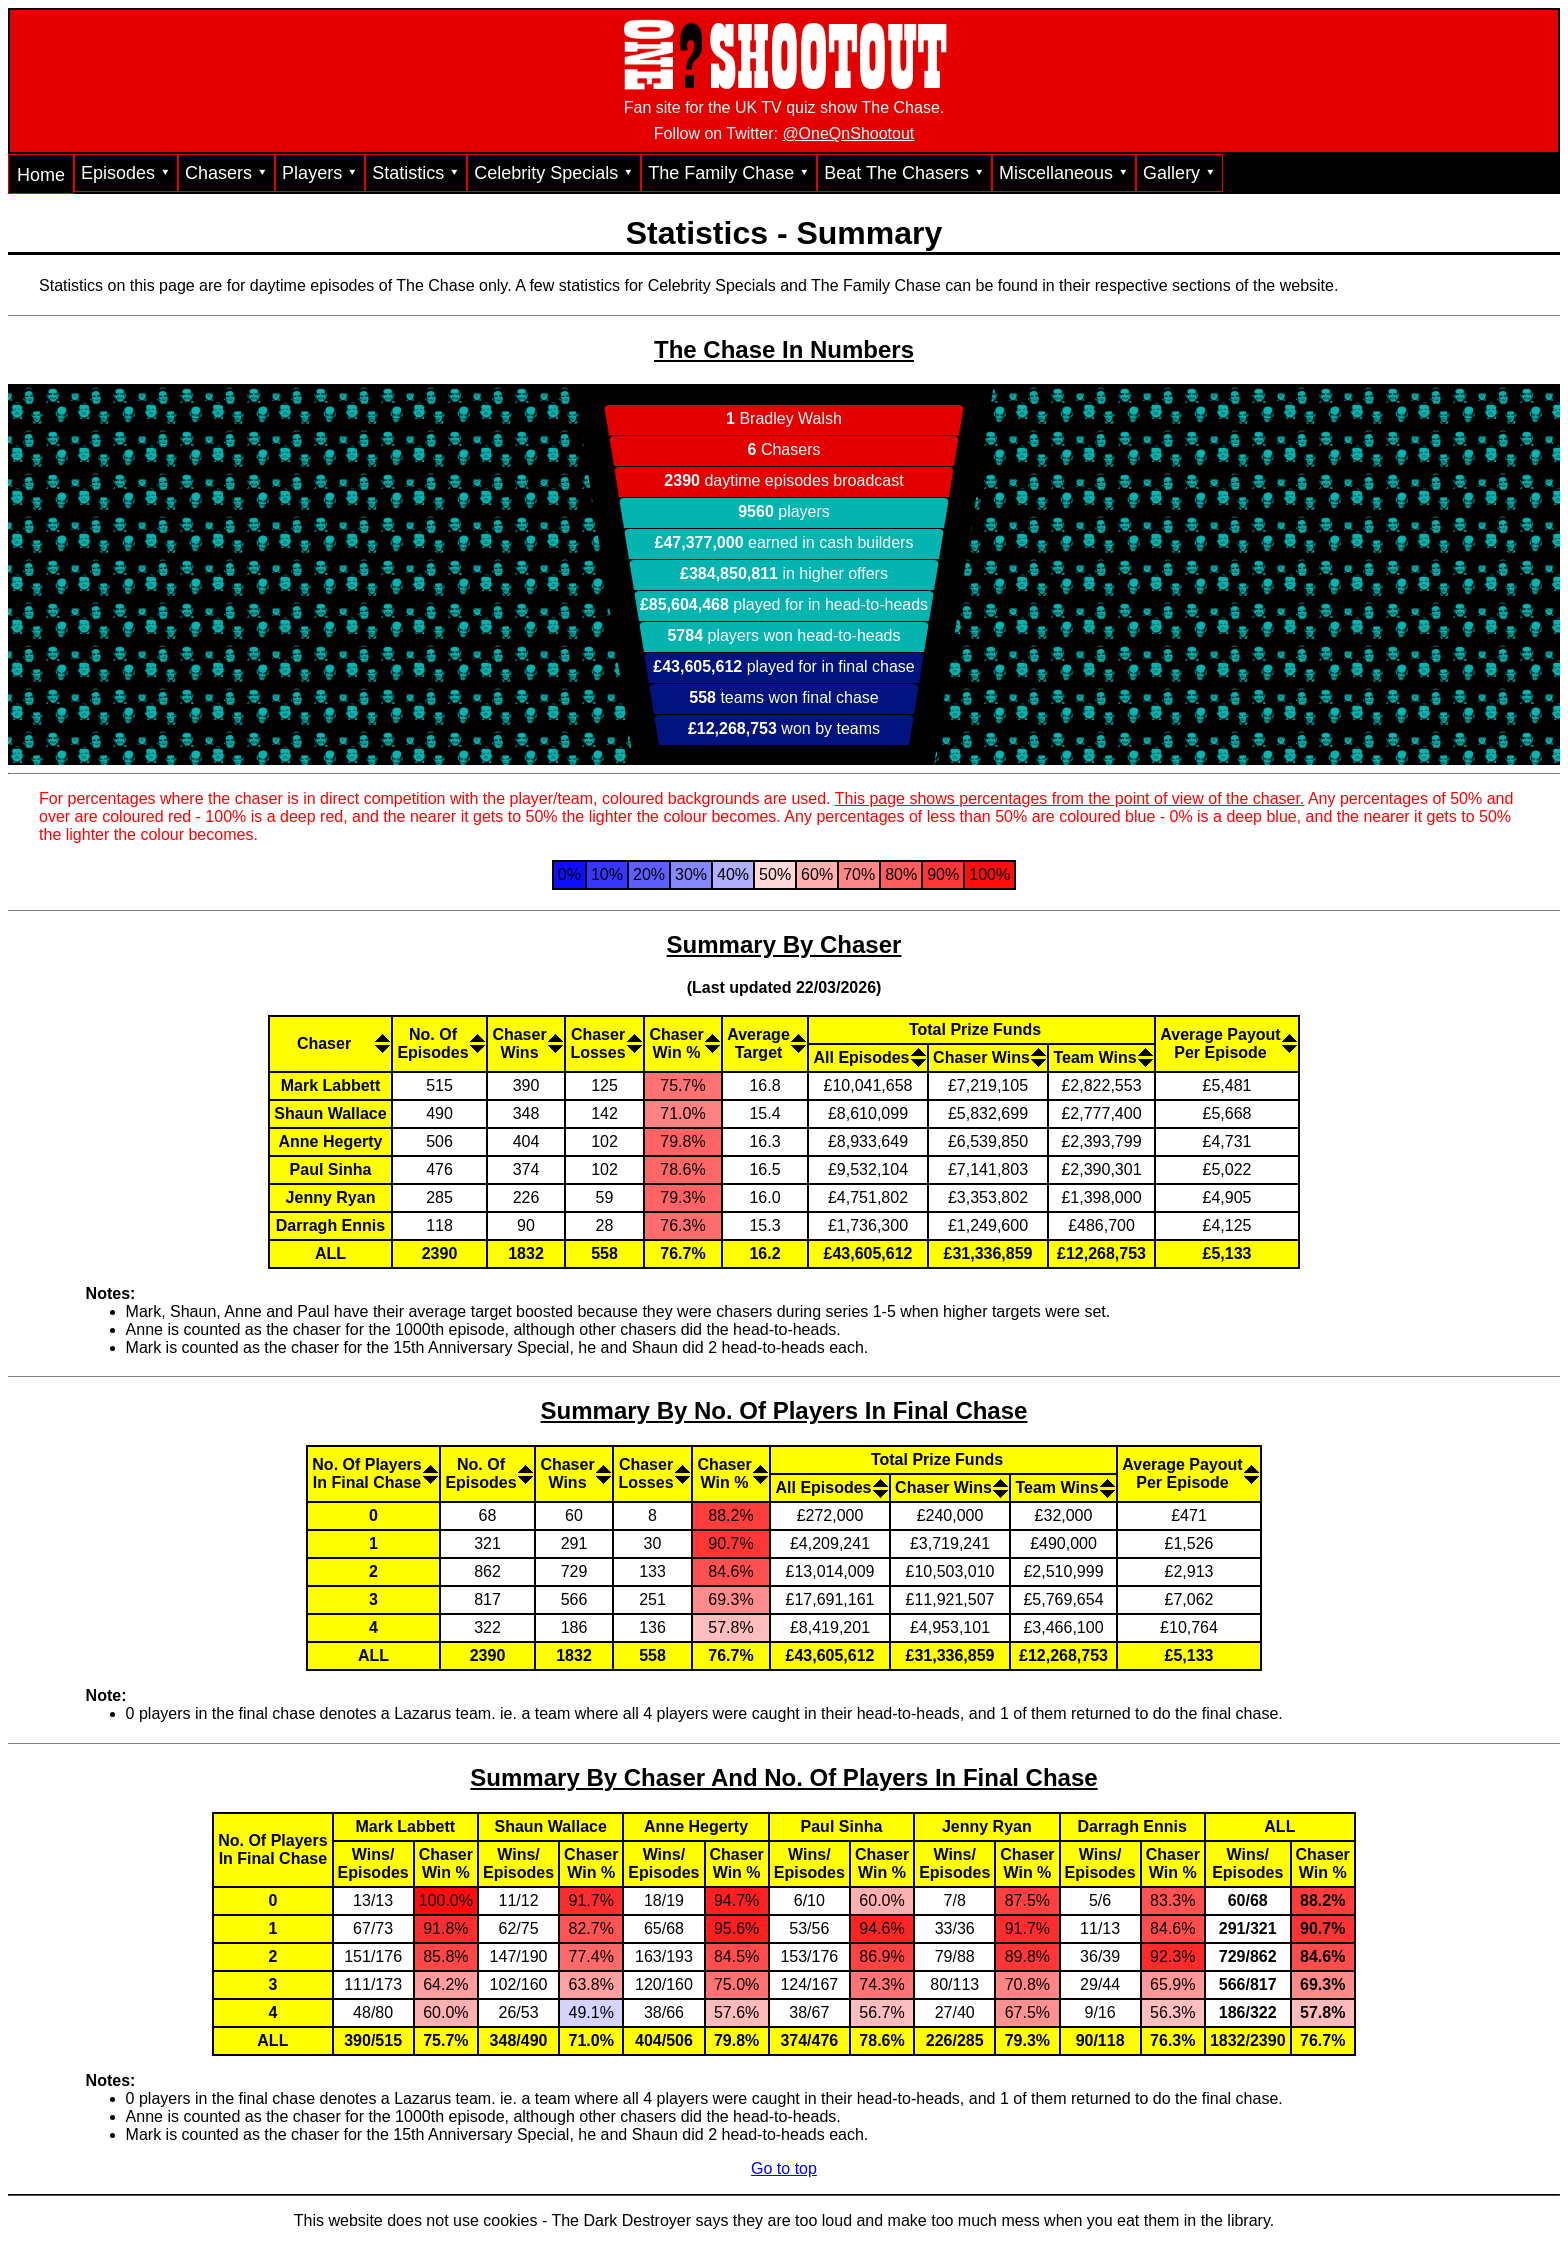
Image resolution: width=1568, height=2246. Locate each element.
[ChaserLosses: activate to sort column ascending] (603, 1043)
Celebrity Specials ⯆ (554, 173)
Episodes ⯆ (126, 173)
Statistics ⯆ (416, 173)
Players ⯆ (320, 173)
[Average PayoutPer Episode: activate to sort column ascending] (1226, 1043)
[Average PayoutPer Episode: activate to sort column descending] (1188, 1473)
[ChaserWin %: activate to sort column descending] (682, 1043)
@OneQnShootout (848, 133)
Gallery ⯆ (1179, 173)
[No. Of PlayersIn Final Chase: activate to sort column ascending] (372, 1473)
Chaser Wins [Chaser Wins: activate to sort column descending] (981, 1057)
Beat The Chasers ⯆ (904, 173)
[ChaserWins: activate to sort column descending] (525, 1043)
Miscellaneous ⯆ (1064, 173)
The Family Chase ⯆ (729, 173)
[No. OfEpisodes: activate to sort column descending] (438, 1043)
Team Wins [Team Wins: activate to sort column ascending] (1094, 1057)
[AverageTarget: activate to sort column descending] (764, 1043)
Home (41, 175)
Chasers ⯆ (226, 173)
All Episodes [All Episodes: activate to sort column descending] (861, 1057)
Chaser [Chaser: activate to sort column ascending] (324, 1043)
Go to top (784, 2168)
